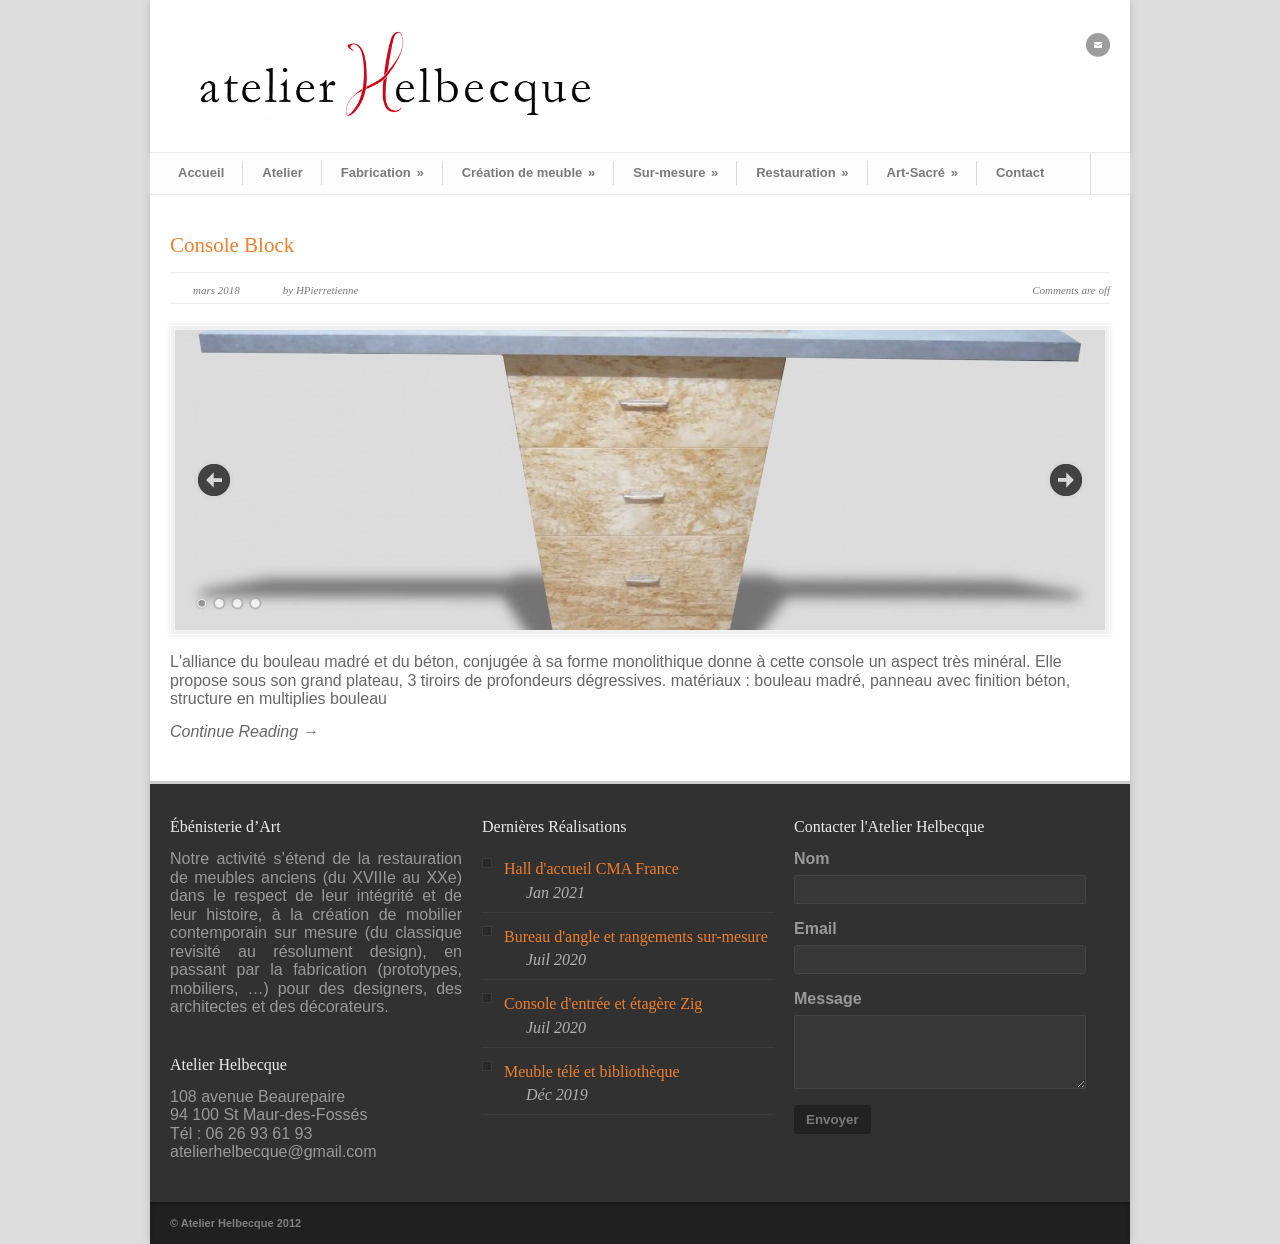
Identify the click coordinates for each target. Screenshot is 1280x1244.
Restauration (802, 172)
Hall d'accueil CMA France (591, 868)
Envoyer (832, 1119)
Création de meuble (528, 172)
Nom (812, 858)
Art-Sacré (922, 172)
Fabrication (382, 172)
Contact (1020, 172)
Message (828, 998)
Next (1066, 480)
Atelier (282, 172)
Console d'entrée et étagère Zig (603, 1003)
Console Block (232, 245)
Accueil (201, 172)
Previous (214, 480)
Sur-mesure (675, 172)
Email (815, 928)
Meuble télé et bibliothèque (592, 1071)
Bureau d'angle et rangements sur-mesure (636, 936)
